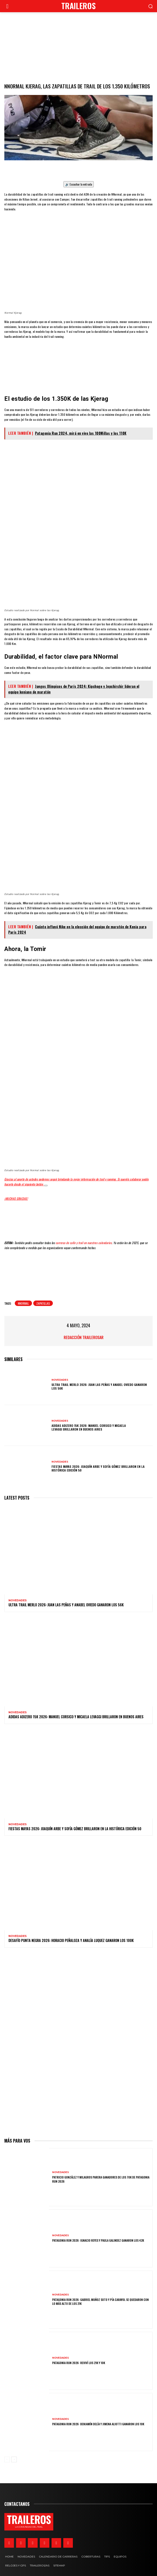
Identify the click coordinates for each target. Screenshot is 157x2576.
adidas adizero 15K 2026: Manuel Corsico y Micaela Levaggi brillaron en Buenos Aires (89, 1427)
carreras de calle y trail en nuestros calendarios (84, 1242)
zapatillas (43, 1303)
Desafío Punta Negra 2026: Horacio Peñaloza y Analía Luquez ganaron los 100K (71, 1940)
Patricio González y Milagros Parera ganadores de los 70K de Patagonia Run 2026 (100, 2179)
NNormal (23, 1303)
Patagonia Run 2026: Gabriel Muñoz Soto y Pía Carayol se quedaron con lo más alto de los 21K (100, 2301)
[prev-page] (7, 2459)
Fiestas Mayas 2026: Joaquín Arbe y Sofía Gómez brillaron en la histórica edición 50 (98, 1468)
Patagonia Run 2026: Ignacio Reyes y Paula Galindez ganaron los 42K (98, 2240)
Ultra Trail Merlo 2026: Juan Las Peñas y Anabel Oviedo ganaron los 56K (99, 1386)
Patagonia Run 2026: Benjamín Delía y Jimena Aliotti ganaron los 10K (98, 2424)
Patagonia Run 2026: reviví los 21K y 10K (78, 2362)
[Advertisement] (78, 44)
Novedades (60, 1380)
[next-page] (14, 2459)
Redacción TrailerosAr (84, 1337)
